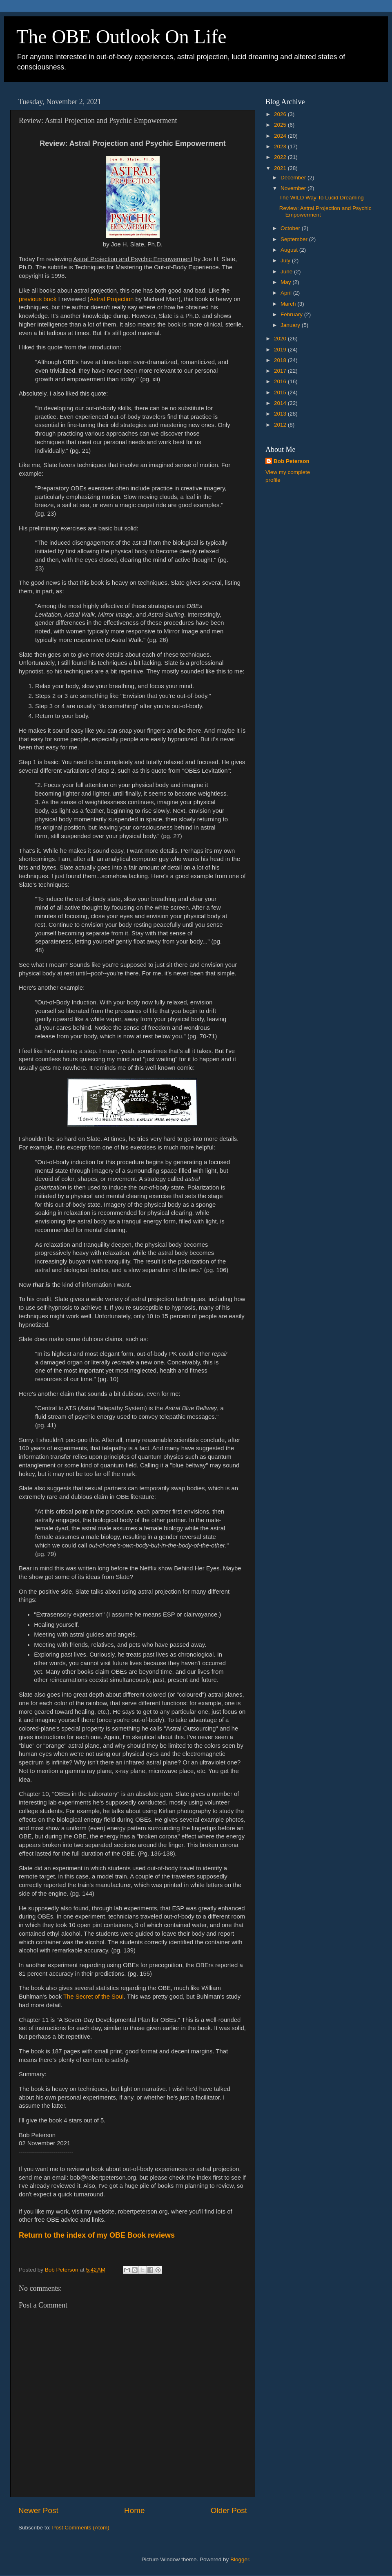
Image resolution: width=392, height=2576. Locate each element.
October (291, 228)
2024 (281, 136)
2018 (281, 360)
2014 (281, 403)
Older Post (229, 2510)
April (287, 293)
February (292, 314)
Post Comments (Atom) (80, 2528)
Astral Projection (111, 299)
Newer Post (38, 2510)
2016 (281, 381)
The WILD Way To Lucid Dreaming (321, 198)
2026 (281, 114)
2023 (281, 146)
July (286, 260)
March (289, 304)
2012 (281, 425)
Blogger (239, 2559)
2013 (281, 414)
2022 (281, 157)
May (286, 282)
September (295, 239)
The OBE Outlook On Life (121, 36)
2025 (281, 125)
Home (134, 2510)
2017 (281, 371)
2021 (281, 168)
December (294, 177)
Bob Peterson (292, 461)
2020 (281, 338)
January (291, 325)
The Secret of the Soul (93, 1996)
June (287, 271)
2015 (281, 392)
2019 (281, 350)
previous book (37, 299)
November (294, 188)
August (290, 250)
